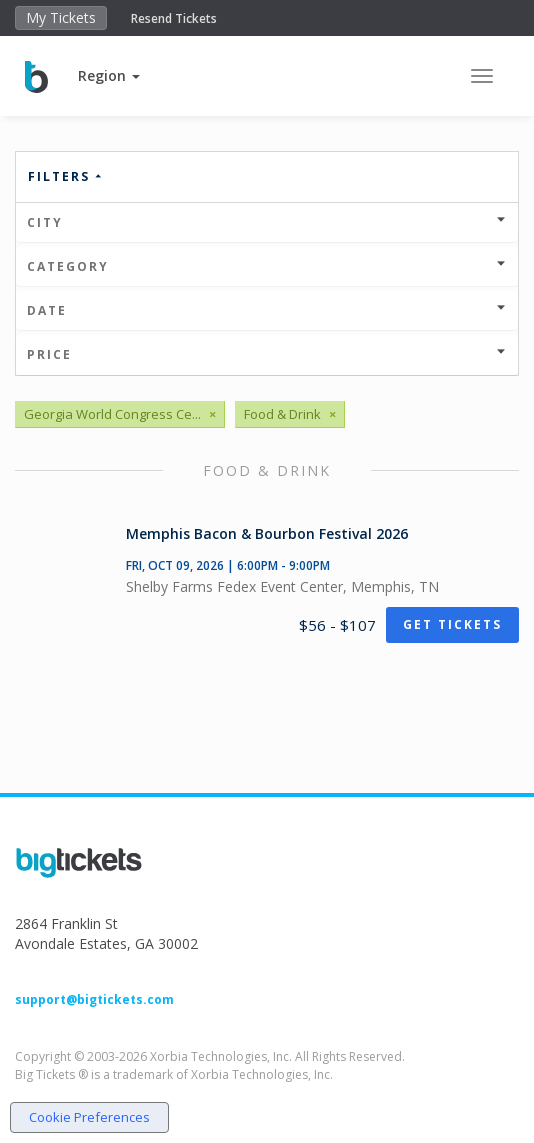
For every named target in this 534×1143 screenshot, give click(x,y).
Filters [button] (66, 176)
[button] (109, 75)
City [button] (267, 222)
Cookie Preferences (89, 1117)
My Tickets (61, 17)
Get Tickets (452, 624)
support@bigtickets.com (94, 999)
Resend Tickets (174, 18)
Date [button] (267, 310)
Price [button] (267, 354)
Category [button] (267, 266)
